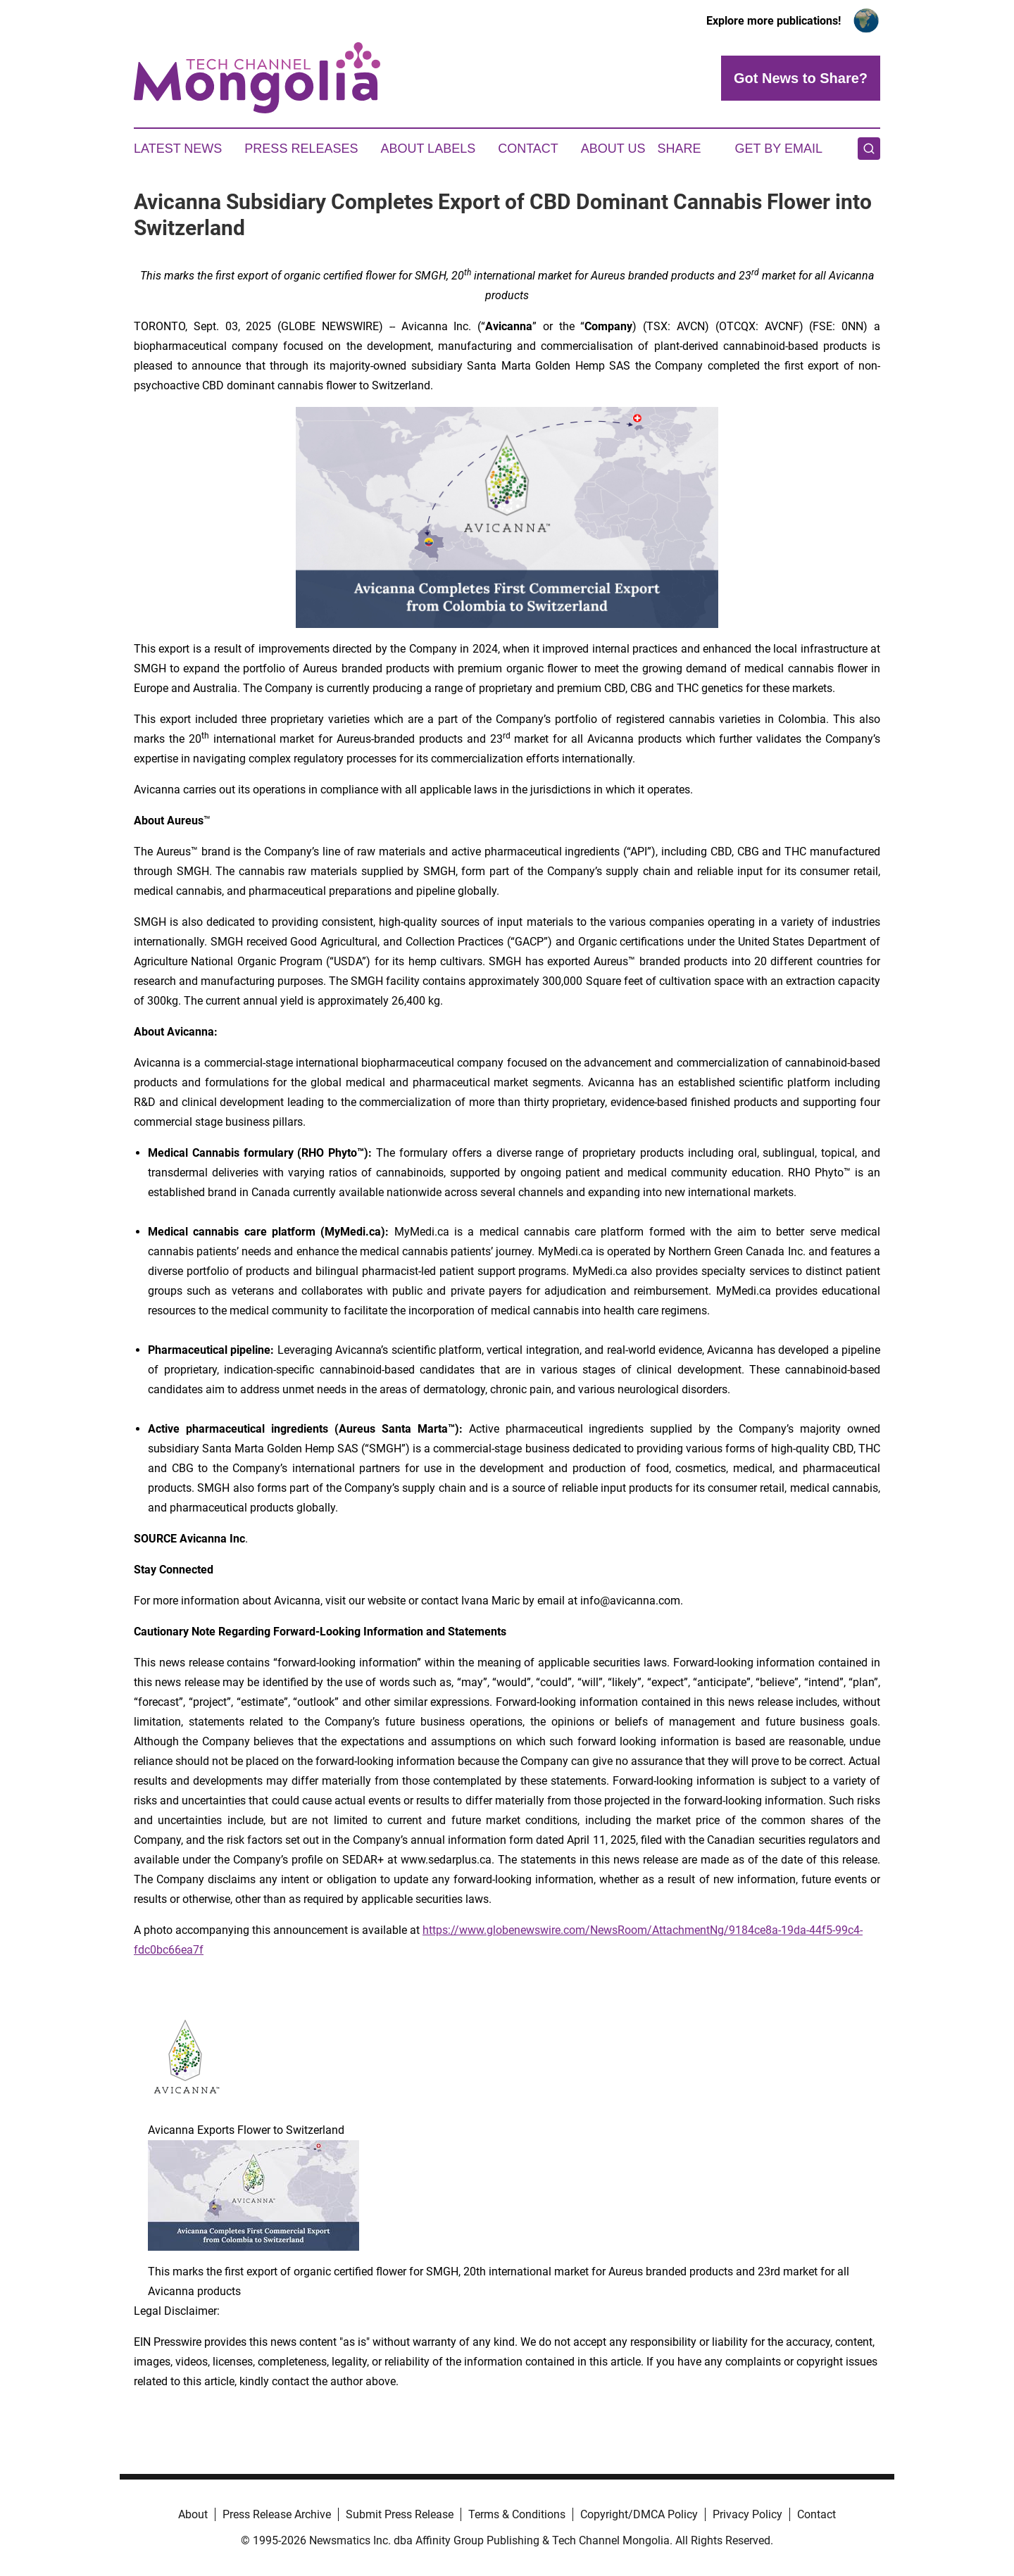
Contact (528, 149)
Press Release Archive (277, 2514)
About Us (613, 149)
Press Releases (301, 149)
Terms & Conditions (516, 2514)
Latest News (178, 149)
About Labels (427, 149)
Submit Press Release (399, 2514)
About (193, 2514)
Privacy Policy (747, 2514)
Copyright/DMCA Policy (639, 2514)
